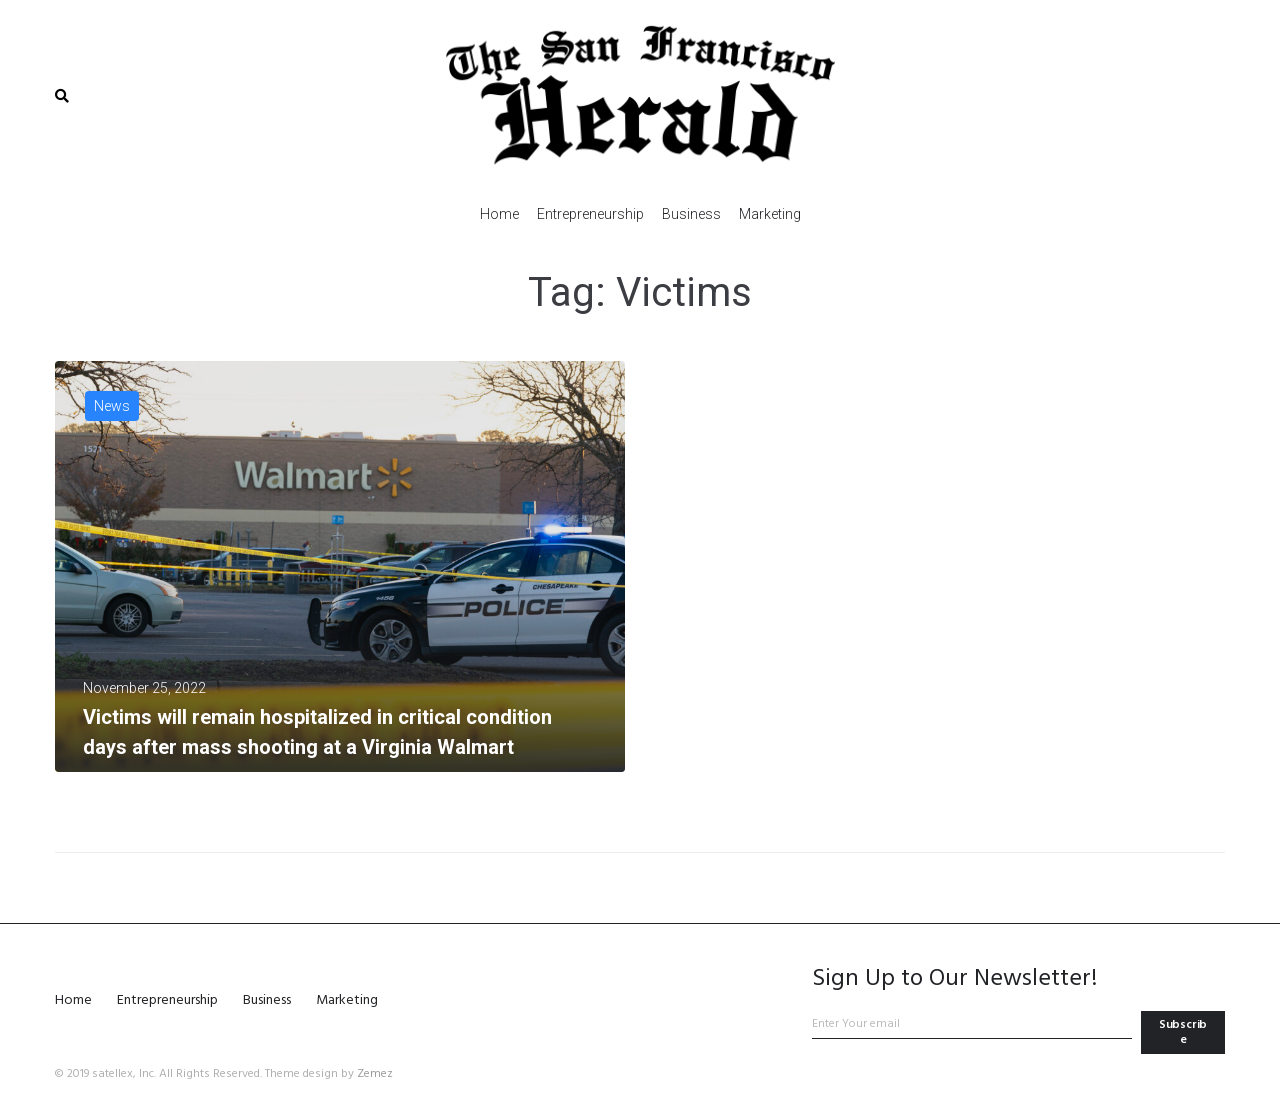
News (112, 406)
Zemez (375, 1074)
